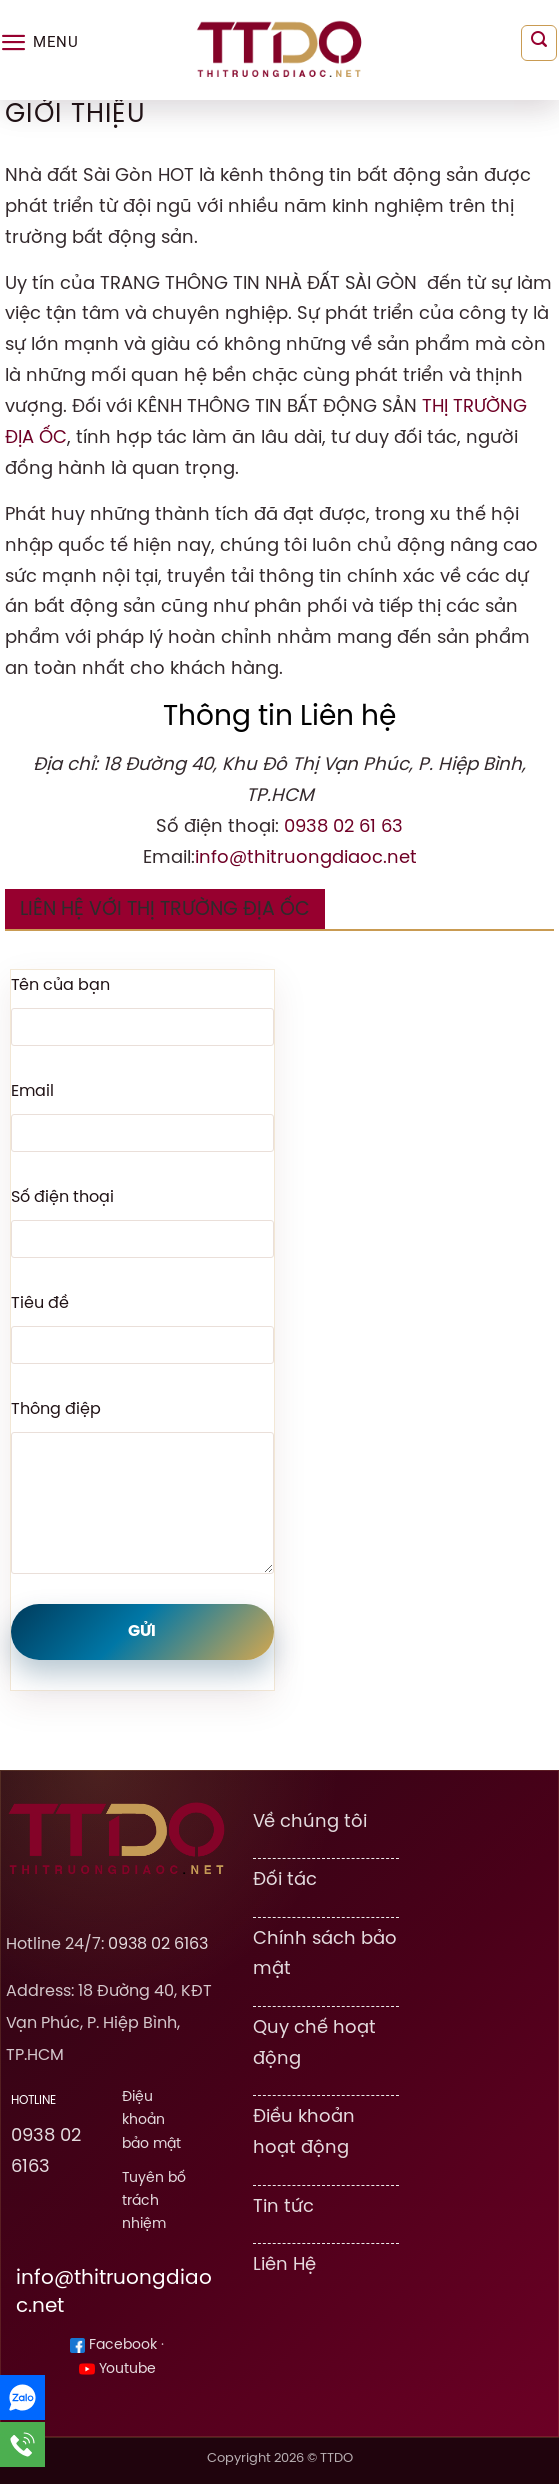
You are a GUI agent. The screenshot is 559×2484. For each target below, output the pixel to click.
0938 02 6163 (158, 1944)
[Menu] (39, 42)
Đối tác (285, 1880)
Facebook (113, 2345)
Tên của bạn (60, 985)
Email (32, 1091)
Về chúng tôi (310, 1822)
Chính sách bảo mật (325, 1954)
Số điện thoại (62, 1197)
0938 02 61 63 (343, 827)
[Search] (539, 43)
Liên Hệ (284, 2265)
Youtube (117, 2369)
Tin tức (283, 2207)
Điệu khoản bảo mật (151, 2120)
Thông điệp (56, 1409)
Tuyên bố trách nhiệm (154, 2201)
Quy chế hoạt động (314, 2043)
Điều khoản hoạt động (304, 2132)
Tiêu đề (40, 1303)
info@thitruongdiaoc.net (306, 858)
